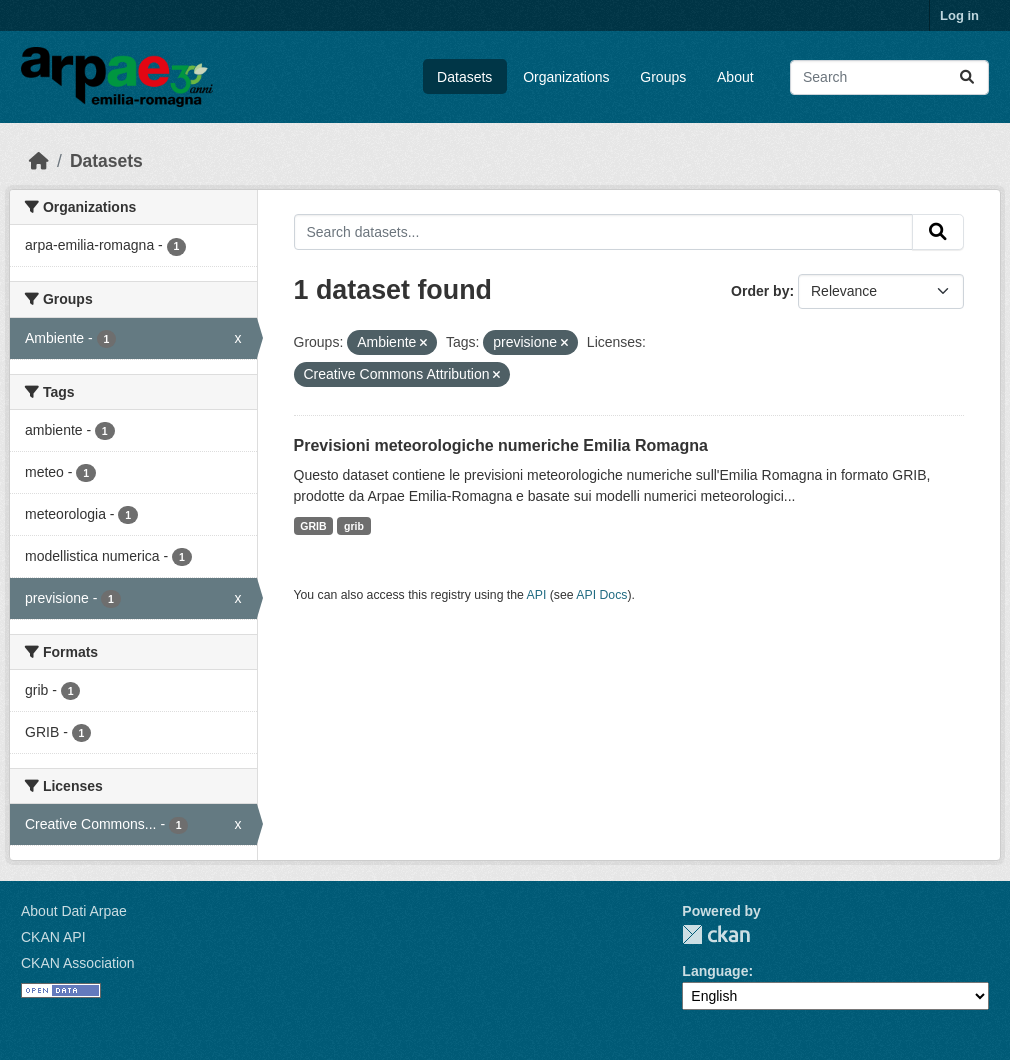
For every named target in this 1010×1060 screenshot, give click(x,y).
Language (715, 971)
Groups (663, 77)
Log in (959, 15)
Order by (760, 291)
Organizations (566, 77)
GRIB (313, 526)
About (735, 77)
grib (354, 526)
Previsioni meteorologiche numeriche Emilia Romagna (501, 445)
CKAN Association (78, 963)
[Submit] (967, 77)
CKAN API (53, 937)
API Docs (601, 595)
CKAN (716, 934)
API (537, 595)
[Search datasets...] (889, 77)
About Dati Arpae (74, 911)
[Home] (39, 161)
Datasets (464, 77)
